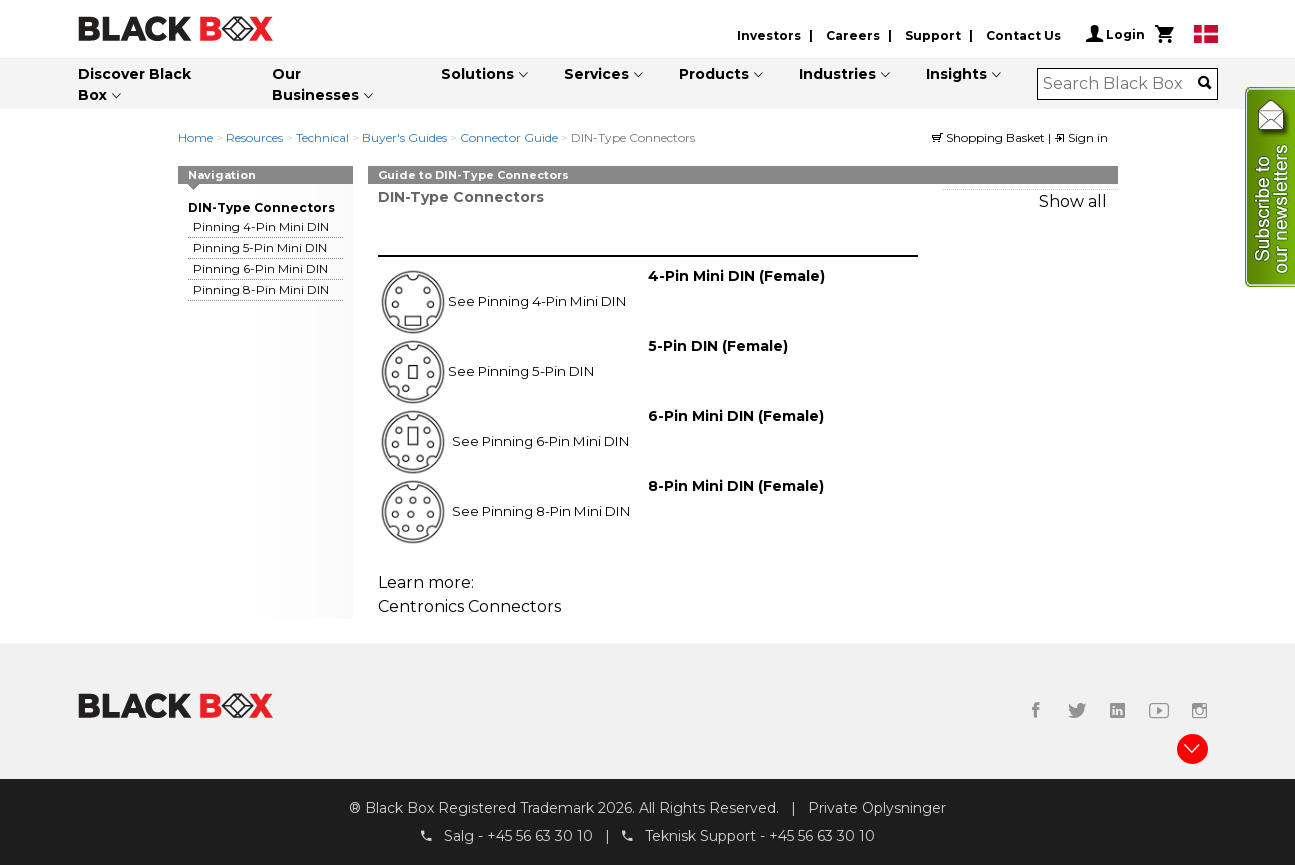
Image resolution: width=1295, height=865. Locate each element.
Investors (769, 35)
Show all (1073, 201)
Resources (254, 137)
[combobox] (1120, 84)
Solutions (477, 74)
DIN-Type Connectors (261, 207)
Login (1115, 34)
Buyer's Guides (404, 137)
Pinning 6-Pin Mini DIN (260, 268)
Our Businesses (315, 84)
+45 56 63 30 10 (540, 836)
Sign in (1081, 137)
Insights (956, 74)
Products (714, 74)
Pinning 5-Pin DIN (536, 371)
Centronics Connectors (469, 606)
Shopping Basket (990, 137)
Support (933, 35)
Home (195, 137)
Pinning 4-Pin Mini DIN (261, 226)
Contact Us (1023, 35)
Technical (322, 137)
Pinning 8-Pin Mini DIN (261, 289)
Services (596, 74)
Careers (853, 35)
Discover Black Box (134, 84)
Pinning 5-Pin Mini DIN (260, 247)
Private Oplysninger (877, 808)
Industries (837, 74)
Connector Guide (509, 137)
